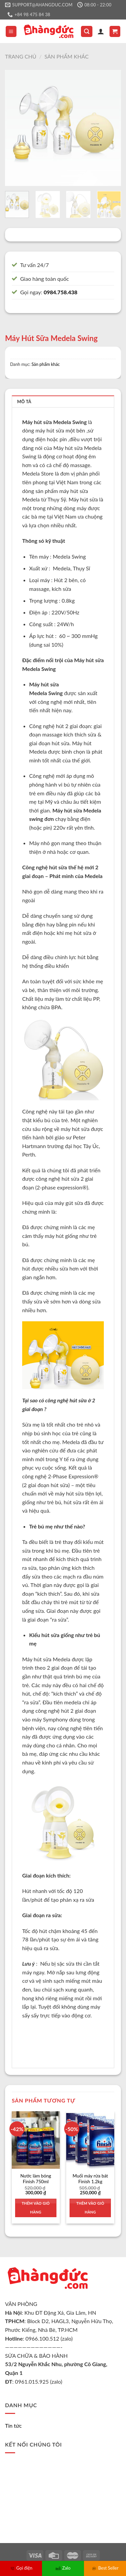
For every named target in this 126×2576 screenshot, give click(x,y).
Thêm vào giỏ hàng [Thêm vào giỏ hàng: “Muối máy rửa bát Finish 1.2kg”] (90, 2207)
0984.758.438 (60, 292)
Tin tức (13, 2425)
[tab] (63, 401)
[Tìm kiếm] (86, 31)
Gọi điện (21, 2568)
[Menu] (11, 31)
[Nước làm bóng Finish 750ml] (36, 2140)
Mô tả (24, 401)
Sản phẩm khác (66, 56)
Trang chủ (20, 56)
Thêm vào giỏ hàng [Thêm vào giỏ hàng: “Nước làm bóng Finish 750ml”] (36, 2207)
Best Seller (104, 2568)
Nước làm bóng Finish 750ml (35, 2179)
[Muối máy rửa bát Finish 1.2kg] (90, 2140)
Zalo (63, 2568)
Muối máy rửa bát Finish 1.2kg (90, 2179)
